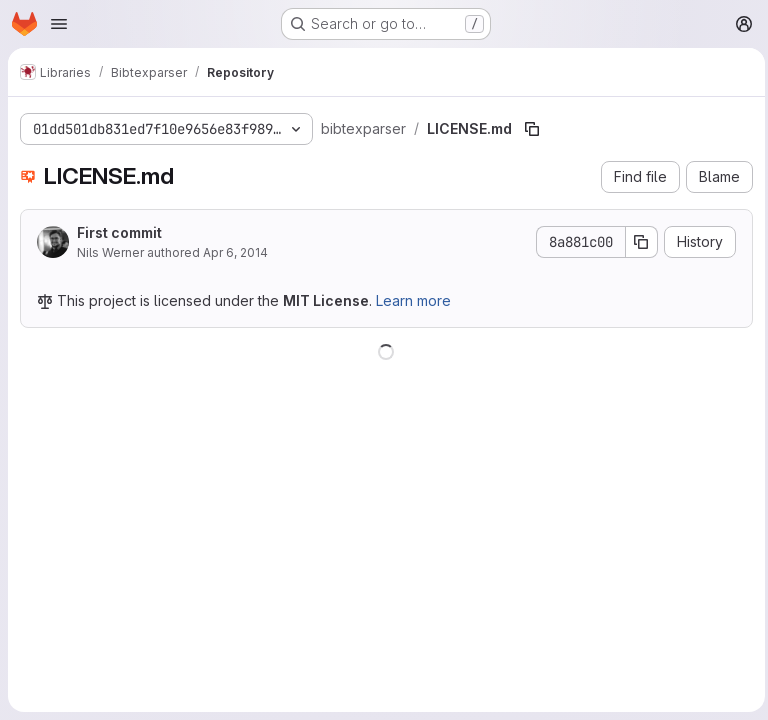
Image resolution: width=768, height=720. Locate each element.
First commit (119, 232)
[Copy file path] (530, 129)
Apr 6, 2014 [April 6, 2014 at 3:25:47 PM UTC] (235, 252)
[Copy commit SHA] (637, 242)
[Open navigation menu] (59, 24)
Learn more (413, 300)
